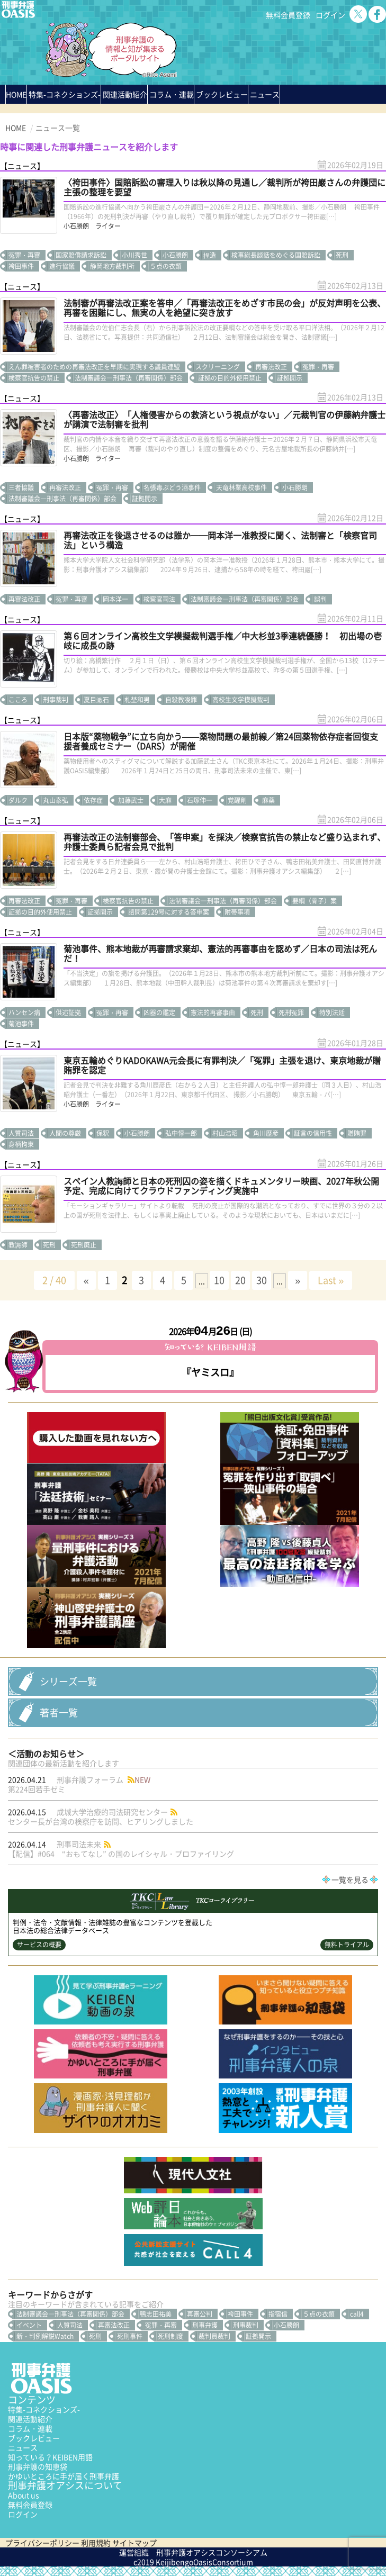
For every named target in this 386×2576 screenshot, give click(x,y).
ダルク (18, 800)
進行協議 (62, 266)
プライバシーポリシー (42, 2542)
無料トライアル (347, 1944)
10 (219, 1280)
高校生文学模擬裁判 (241, 699)
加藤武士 (130, 800)
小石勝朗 (175, 255)
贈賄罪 (356, 1133)
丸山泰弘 (55, 800)
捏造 (209, 255)
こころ (18, 699)
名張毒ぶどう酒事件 (172, 487)
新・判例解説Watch (45, 2336)
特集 (65, 94)
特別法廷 (332, 1012)
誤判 (320, 599)
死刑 (342, 255)
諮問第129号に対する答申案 (168, 912)
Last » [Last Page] (331, 1280)
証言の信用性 (313, 1133)
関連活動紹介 (125, 94)
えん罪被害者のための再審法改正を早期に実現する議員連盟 (94, 367)
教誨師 (18, 1245)
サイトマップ (134, 2542)
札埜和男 (137, 699)
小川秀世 (134, 255)
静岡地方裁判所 (112, 266)
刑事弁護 (205, 2325)
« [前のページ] (85, 1280)
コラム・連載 (30, 2428)
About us (23, 2495)
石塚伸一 (199, 800)
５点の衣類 (166, 266)
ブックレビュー (222, 94)
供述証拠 (68, 1012)
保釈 (102, 1133)
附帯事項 (237, 912)
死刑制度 (170, 2336)
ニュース (23, 2447)
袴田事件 (21, 266)
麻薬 (268, 800)
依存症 (93, 800)
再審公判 (199, 2314)
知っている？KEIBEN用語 (50, 2457)
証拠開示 (289, 378)
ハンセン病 (24, 1012)
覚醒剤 (237, 800)
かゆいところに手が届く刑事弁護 (63, 2476)
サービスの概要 (39, 1944)
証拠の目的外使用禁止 (230, 378)
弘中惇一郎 (181, 1133)
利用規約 (96, 2542)
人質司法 (21, 1133)
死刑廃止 (83, 1245)
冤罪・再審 (24, 255)
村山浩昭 (225, 1133)
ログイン (330, 15)
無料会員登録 (288, 15)
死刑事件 (129, 2336)
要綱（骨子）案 (314, 901)
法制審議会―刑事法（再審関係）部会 (129, 378)
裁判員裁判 (214, 2336)
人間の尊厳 (65, 1133)
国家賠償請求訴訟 (81, 255)
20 (240, 1280)
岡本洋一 (115, 599)
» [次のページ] (297, 1280)
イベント (29, 2325)
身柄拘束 (21, 1144)
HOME (16, 94)
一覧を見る (350, 1879)
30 (261, 1280)
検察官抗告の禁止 (33, 378)
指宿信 (278, 2314)
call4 (357, 2314)
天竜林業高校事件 (241, 487)
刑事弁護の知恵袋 (37, 2466)
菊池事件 (21, 1023)
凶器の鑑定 (159, 1012)
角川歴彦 (266, 1133)
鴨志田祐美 (156, 2314)
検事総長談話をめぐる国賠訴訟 (275, 255)
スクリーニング (217, 367)
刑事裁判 (55, 699)
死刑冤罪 (291, 1012)
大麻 (165, 800)
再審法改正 (271, 367)
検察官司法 (159, 599)
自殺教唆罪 (181, 699)
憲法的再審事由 (213, 1012)
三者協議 (21, 487)
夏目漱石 (96, 699)
